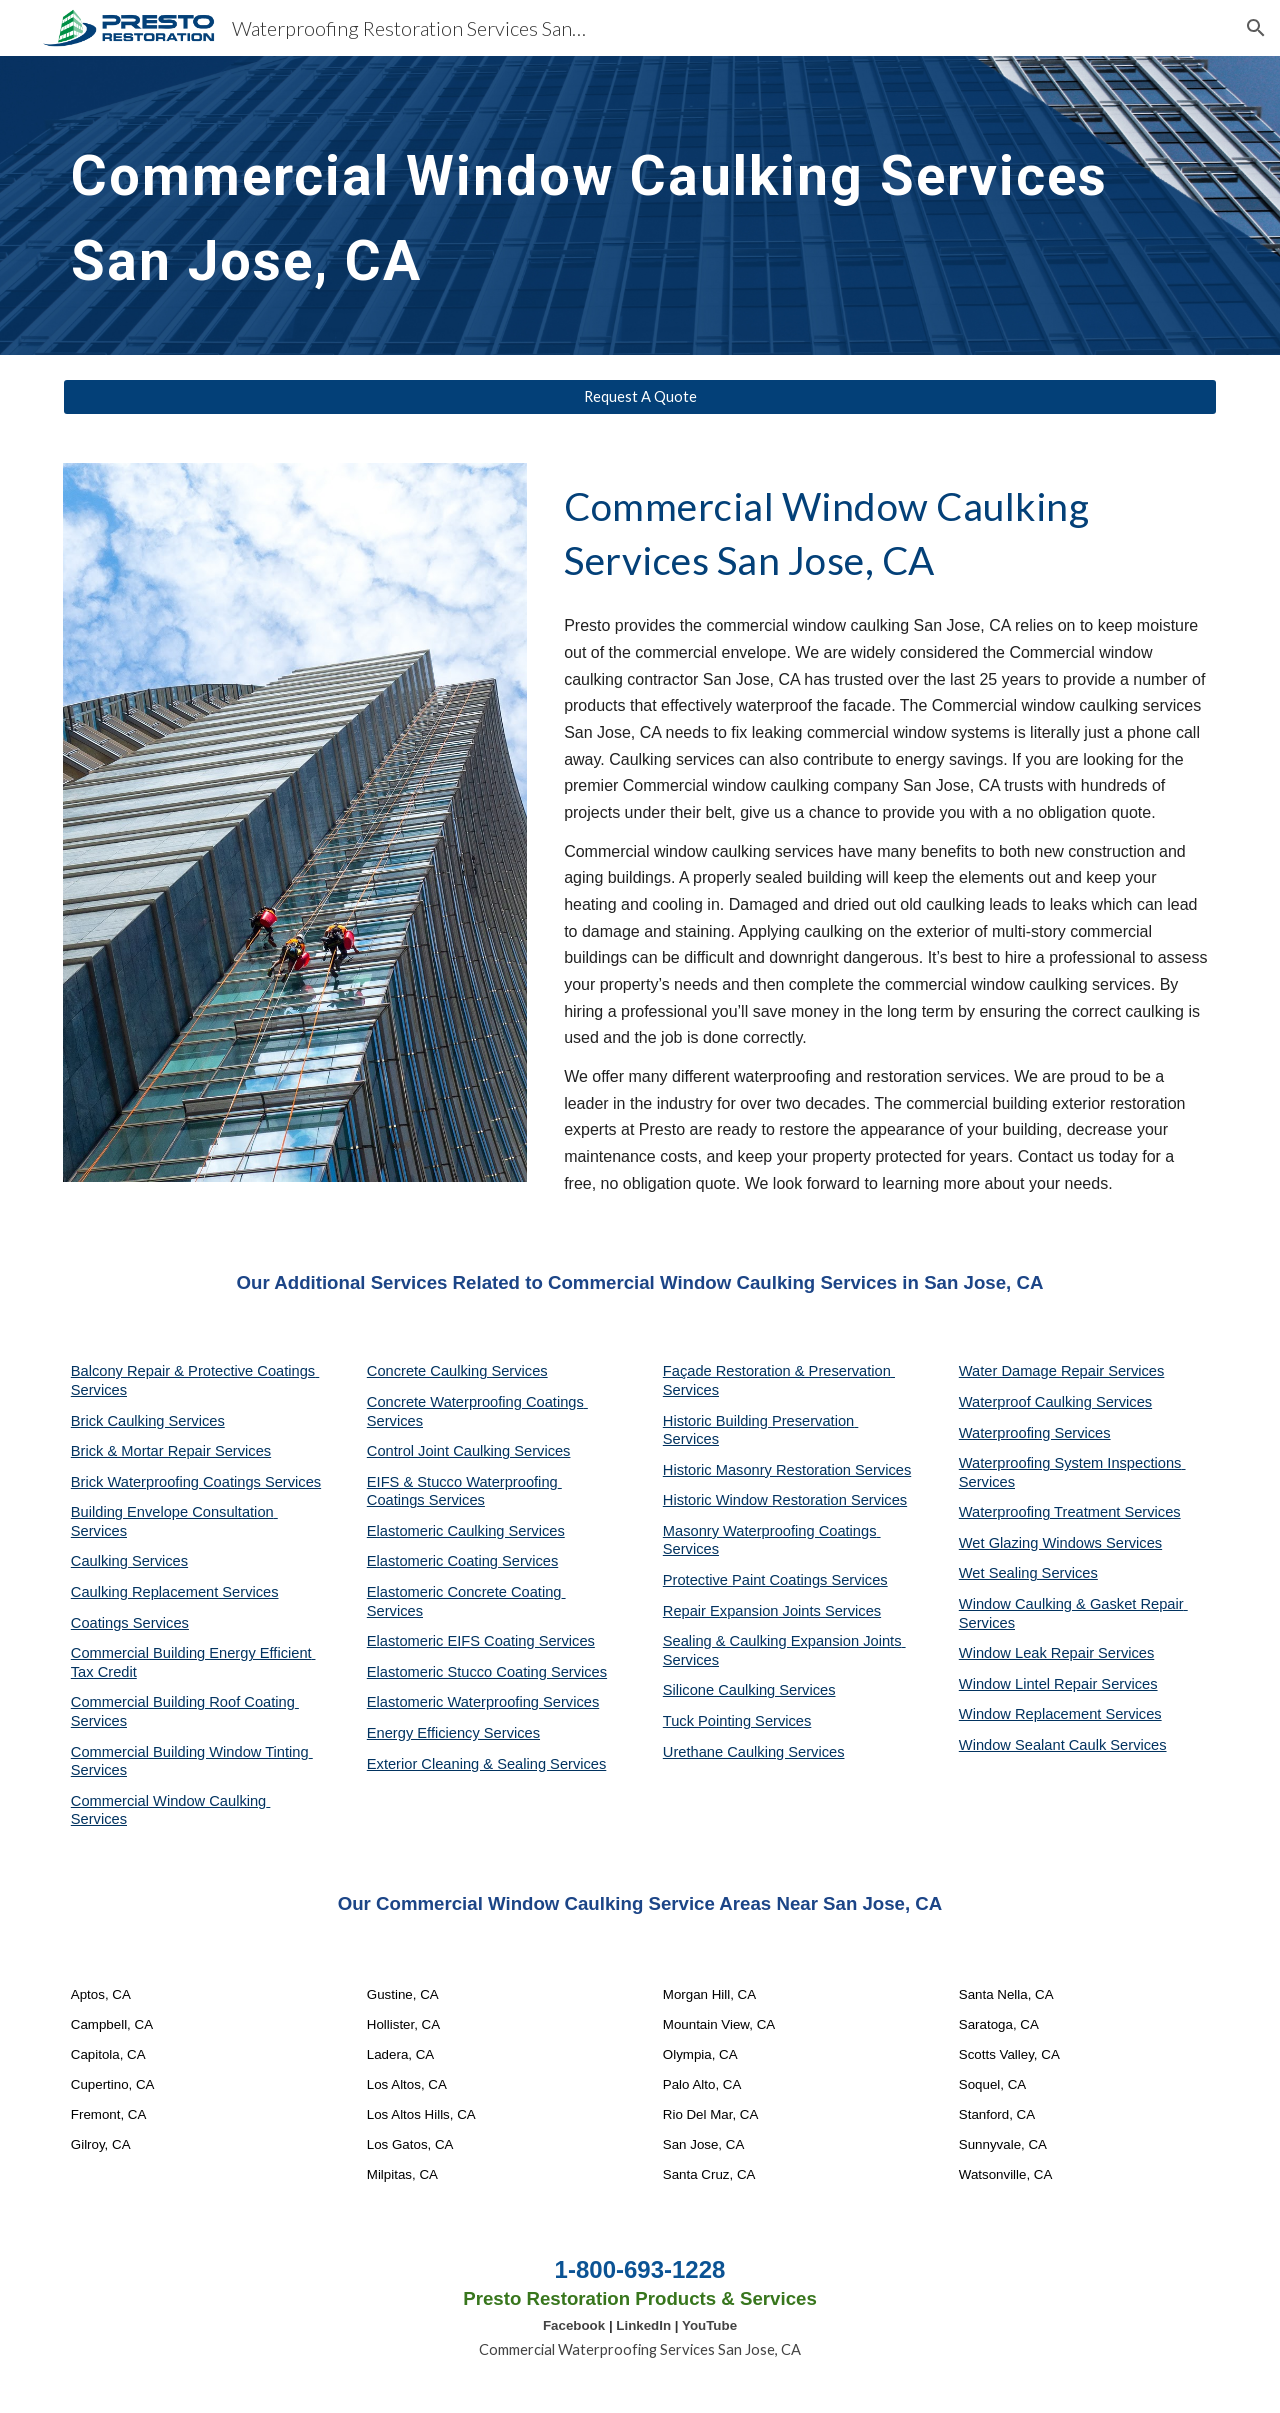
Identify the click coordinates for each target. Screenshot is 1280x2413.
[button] (1256, 28)
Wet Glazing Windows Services (1060, 1543)
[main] (640, 205)
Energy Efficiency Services (453, 1733)
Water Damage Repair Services (1062, 1371)
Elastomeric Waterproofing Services (483, 1702)
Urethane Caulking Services (754, 1752)
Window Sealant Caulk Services (1063, 1745)
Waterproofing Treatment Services (1070, 1512)
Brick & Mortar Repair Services (171, 1451)
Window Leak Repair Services (1057, 1653)
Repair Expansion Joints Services (772, 1611)
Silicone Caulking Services (749, 1690)
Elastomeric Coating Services (462, 1561)
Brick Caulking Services (148, 1421)
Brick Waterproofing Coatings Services (196, 1482)
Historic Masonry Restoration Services (787, 1470)
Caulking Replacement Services (175, 1592)
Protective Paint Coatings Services (775, 1580)
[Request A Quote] (640, 397)
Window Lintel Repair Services (1058, 1684)
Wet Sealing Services (1028, 1573)
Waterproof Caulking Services (1055, 1402)
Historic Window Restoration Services (785, 1500)
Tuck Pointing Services (737, 1721)
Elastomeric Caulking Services (466, 1531)
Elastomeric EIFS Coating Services (481, 1641)
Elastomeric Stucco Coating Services (487, 1672)
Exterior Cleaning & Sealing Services (487, 1764)
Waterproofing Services (1035, 1433)
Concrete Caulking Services (457, 1371)
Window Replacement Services (1060, 1714)
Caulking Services (129, 1561)
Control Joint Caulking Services (469, 1451)
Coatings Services (130, 1623)
